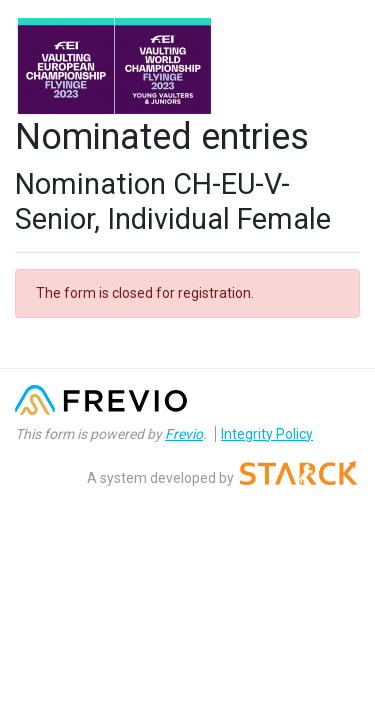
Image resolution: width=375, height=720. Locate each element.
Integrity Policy (267, 434)
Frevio (184, 434)
